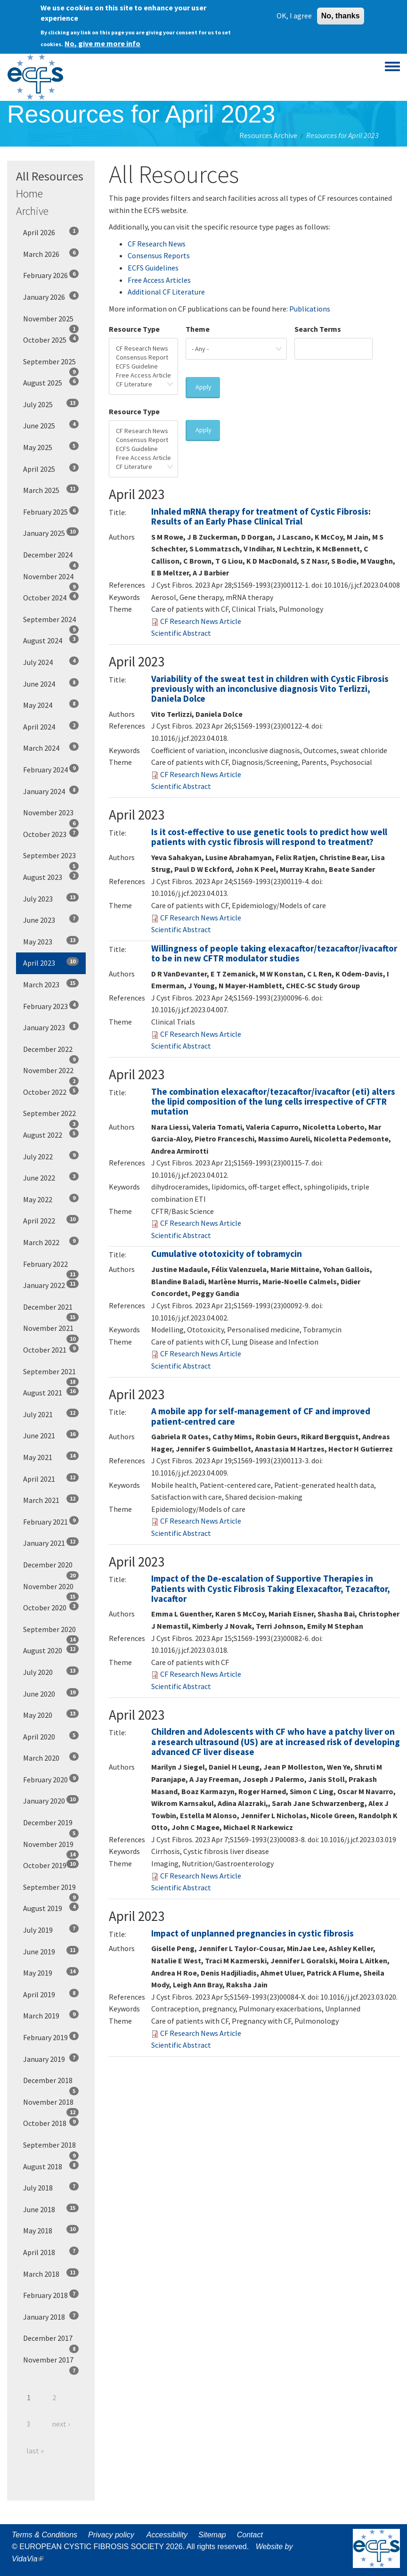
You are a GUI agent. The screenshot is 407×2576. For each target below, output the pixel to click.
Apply (203, 387)
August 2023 (51, 876)
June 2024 (51, 683)
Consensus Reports (159, 255)
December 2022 (51, 1052)
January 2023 (51, 1027)
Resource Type (134, 329)
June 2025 (51, 425)
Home (29, 193)
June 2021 (51, 1435)
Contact (250, 2535)
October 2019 (51, 1865)
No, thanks (340, 12)
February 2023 (51, 1006)
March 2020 (51, 1757)
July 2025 (51, 404)
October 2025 (51, 339)
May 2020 (51, 1714)
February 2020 (51, 1779)
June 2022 (51, 1177)
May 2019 (51, 1972)
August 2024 (51, 640)
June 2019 (51, 1951)
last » (35, 2450)
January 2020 (51, 1800)
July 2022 (51, 1156)
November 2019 (51, 1847)
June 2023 (51, 919)
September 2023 (51, 859)
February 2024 (51, 769)
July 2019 (51, 1929)
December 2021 (51, 1310)
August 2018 (51, 2166)
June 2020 (51, 1693)
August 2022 (51, 1134)
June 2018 (51, 2209)
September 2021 (51, 1375)
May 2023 (51, 941)
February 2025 (51, 511)
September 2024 (51, 623)
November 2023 (51, 816)
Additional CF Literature (166, 291)
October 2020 (51, 1607)
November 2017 (51, 2363)
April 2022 (51, 1220)
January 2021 (51, 1542)
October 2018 (51, 2122)
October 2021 (51, 1349)
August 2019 (51, 1908)
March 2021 (51, 1499)
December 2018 (51, 2084)
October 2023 (51, 834)
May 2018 (51, 2230)
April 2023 (51, 962)
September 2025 (51, 365)
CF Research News (157, 243)
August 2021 (51, 1392)
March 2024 (51, 747)
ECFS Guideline (143, 366)
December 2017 (51, 2341)
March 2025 (51, 489)
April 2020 (51, 1736)
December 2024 (51, 558)
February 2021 (51, 1521)
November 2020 (51, 1590)
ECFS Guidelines (153, 267)
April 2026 (51, 232)
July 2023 (51, 898)
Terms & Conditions (44, 2535)
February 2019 (51, 2037)
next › (61, 2423)
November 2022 (51, 1074)
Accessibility (167, 2535)
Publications (309, 308)
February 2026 (51, 275)
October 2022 (51, 1091)
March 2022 (51, 1242)
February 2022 (51, 1267)
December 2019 (51, 1826)
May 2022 (51, 1199)
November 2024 (51, 580)
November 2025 (51, 322)
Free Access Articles (159, 280)
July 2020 (51, 1671)
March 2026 (51, 253)
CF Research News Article (200, 621)
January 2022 (51, 1285)
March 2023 (51, 984)
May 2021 (51, 1457)
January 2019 (51, 2058)
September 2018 (51, 2148)
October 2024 (51, 597)
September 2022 (51, 1116)
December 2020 (51, 1568)
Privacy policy (111, 2535)
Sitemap (212, 2535)
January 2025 (51, 532)
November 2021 (51, 1331)
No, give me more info (102, 40)
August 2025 (51, 382)
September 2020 (51, 1632)
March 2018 (51, 2273)
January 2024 (51, 791)
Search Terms (317, 329)
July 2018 (51, 2187)
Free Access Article (143, 375)
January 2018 (51, 2316)
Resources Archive (268, 135)
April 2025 (51, 468)
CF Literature (143, 384)
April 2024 (51, 726)
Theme (198, 329)
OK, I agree (294, 12)
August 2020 (51, 1650)
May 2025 (51, 447)
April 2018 (51, 2252)
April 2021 (51, 1478)
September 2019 (51, 1890)
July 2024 (51, 661)
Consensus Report (143, 357)
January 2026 (51, 296)
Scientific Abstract (181, 633)
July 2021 (51, 1414)
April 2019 (51, 1994)
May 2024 (51, 704)
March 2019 (51, 2015)
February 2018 (51, 2294)
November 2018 (51, 2105)
